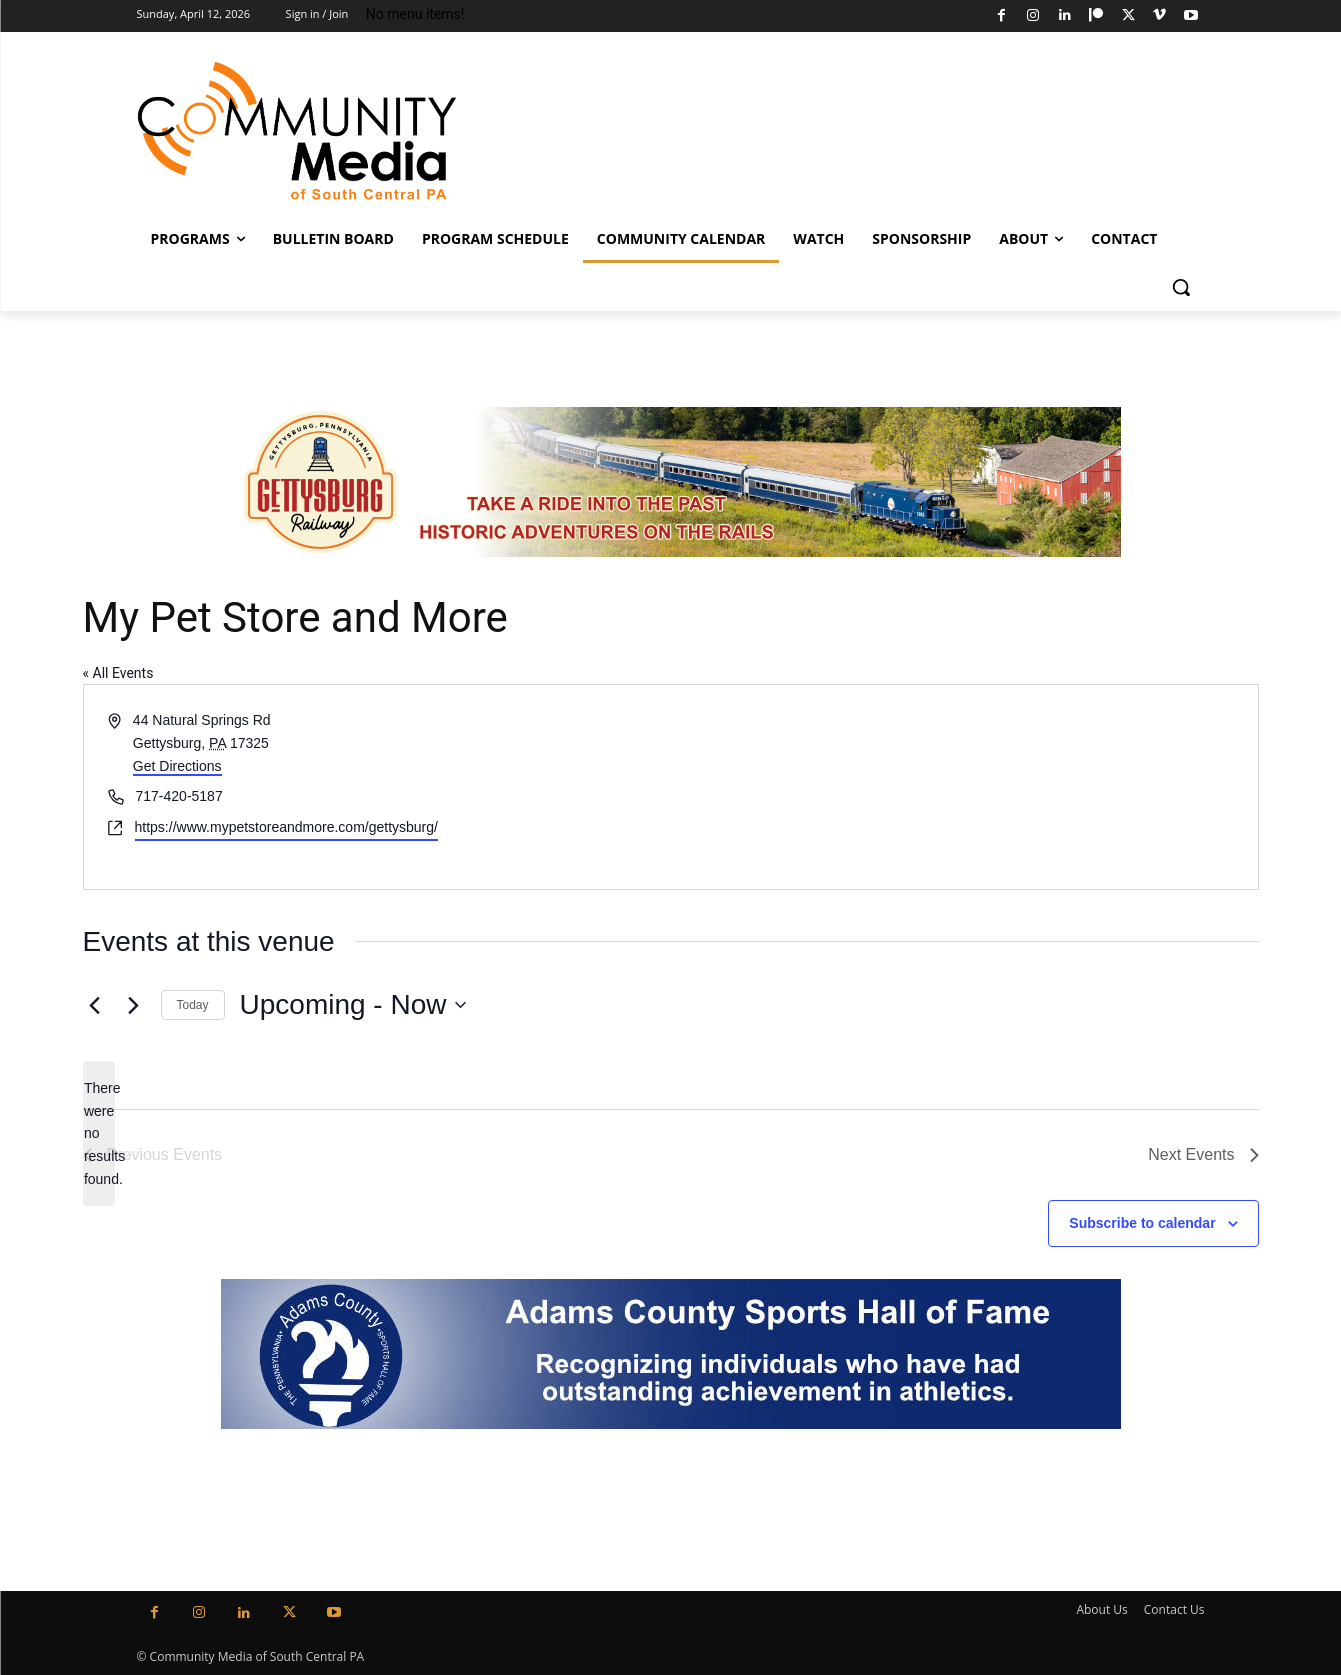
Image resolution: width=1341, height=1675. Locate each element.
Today (193, 1005)
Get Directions (177, 766)
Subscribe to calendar (1142, 1223)
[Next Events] (134, 1005)
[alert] (99, 1133)
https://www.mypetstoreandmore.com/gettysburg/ (286, 827)
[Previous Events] (95, 1005)
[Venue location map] (963, 786)
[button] (1181, 287)
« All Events (118, 673)
